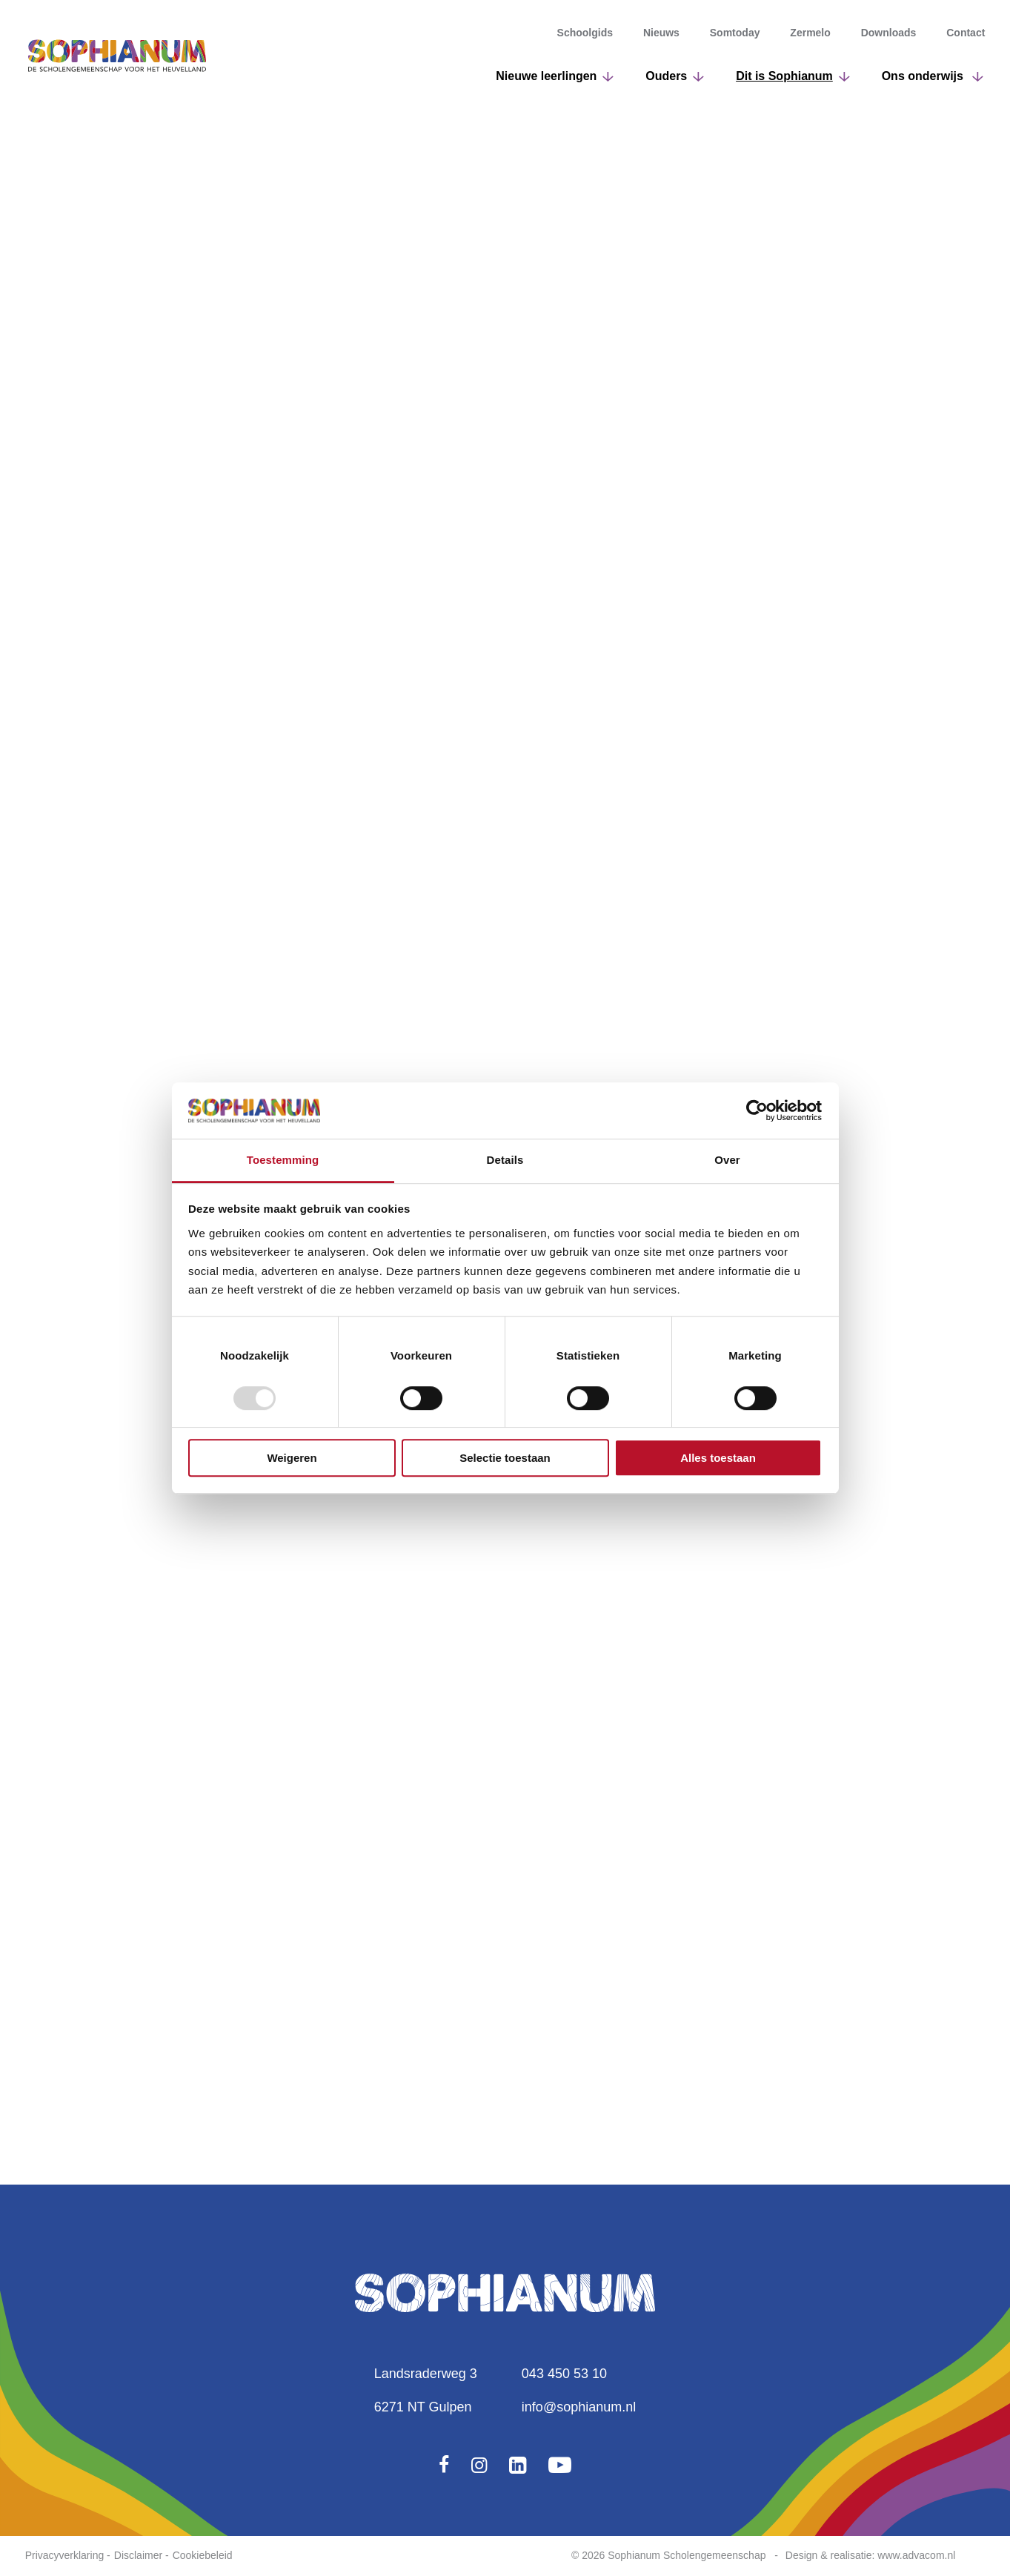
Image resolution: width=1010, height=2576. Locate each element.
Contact (965, 33)
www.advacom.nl (916, 2555)
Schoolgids (585, 33)
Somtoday (735, 33)
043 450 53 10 (564, 2373)
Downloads (889, 33)
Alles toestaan (718, 1457)
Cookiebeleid (203, 2555)
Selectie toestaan (505, 1457)
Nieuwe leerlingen (546, 76)
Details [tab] (505, 1160)
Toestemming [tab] (283, 1160)
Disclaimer (138, 2555)
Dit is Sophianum (784, 76)
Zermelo (810, 33)
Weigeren (291, 1457)
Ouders (666, 76)
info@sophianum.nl (579, 2407)
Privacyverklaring (64, 2555)
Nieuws (661, 33)
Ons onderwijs (924, 76)
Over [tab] (727, 1160)
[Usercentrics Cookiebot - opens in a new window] (757, 1110)
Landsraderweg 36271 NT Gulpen (425, 2390)
